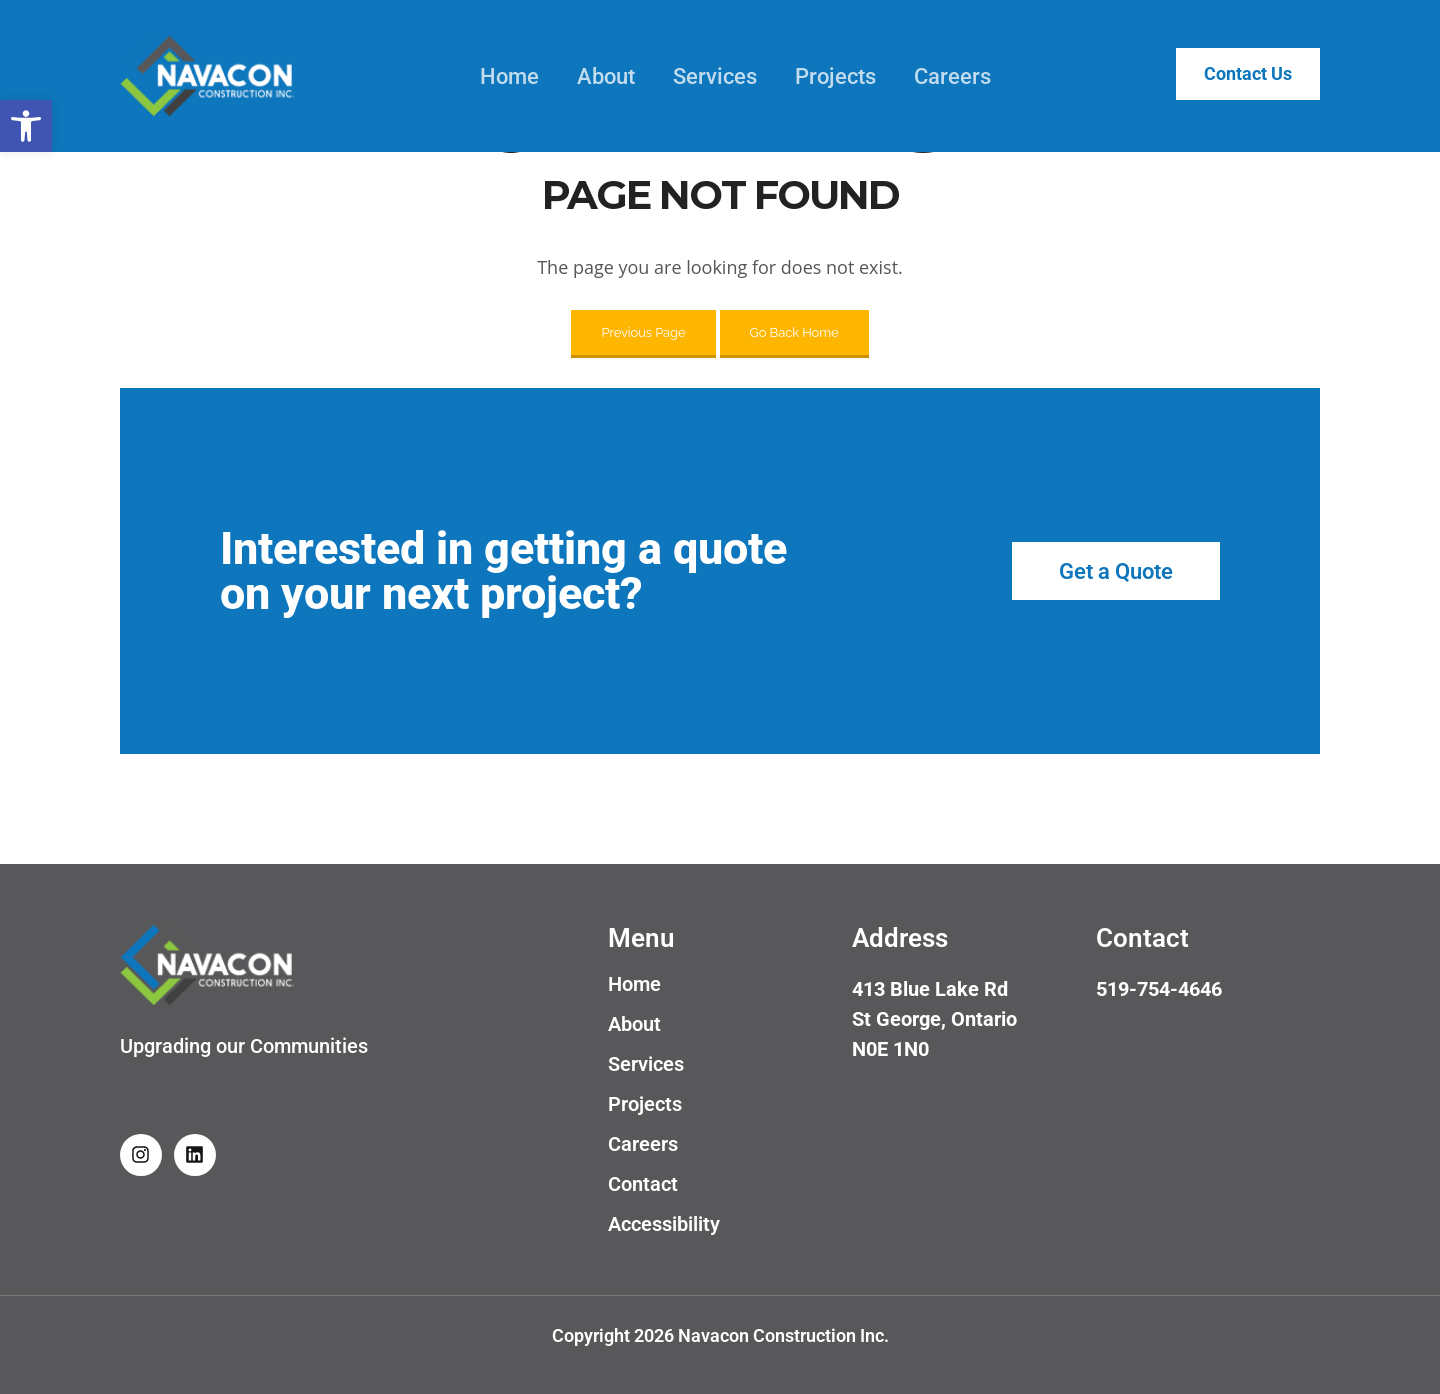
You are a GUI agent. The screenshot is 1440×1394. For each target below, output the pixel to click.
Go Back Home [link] (794, 332)
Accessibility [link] (664, 1224)
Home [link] (497, 76)
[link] (26, 126)
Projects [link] (823, 76)
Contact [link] (643, 1184)
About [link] (594, 76)
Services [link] (703, 76)
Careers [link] (940, 76)
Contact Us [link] (1236, 74)
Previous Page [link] (643, 332)
